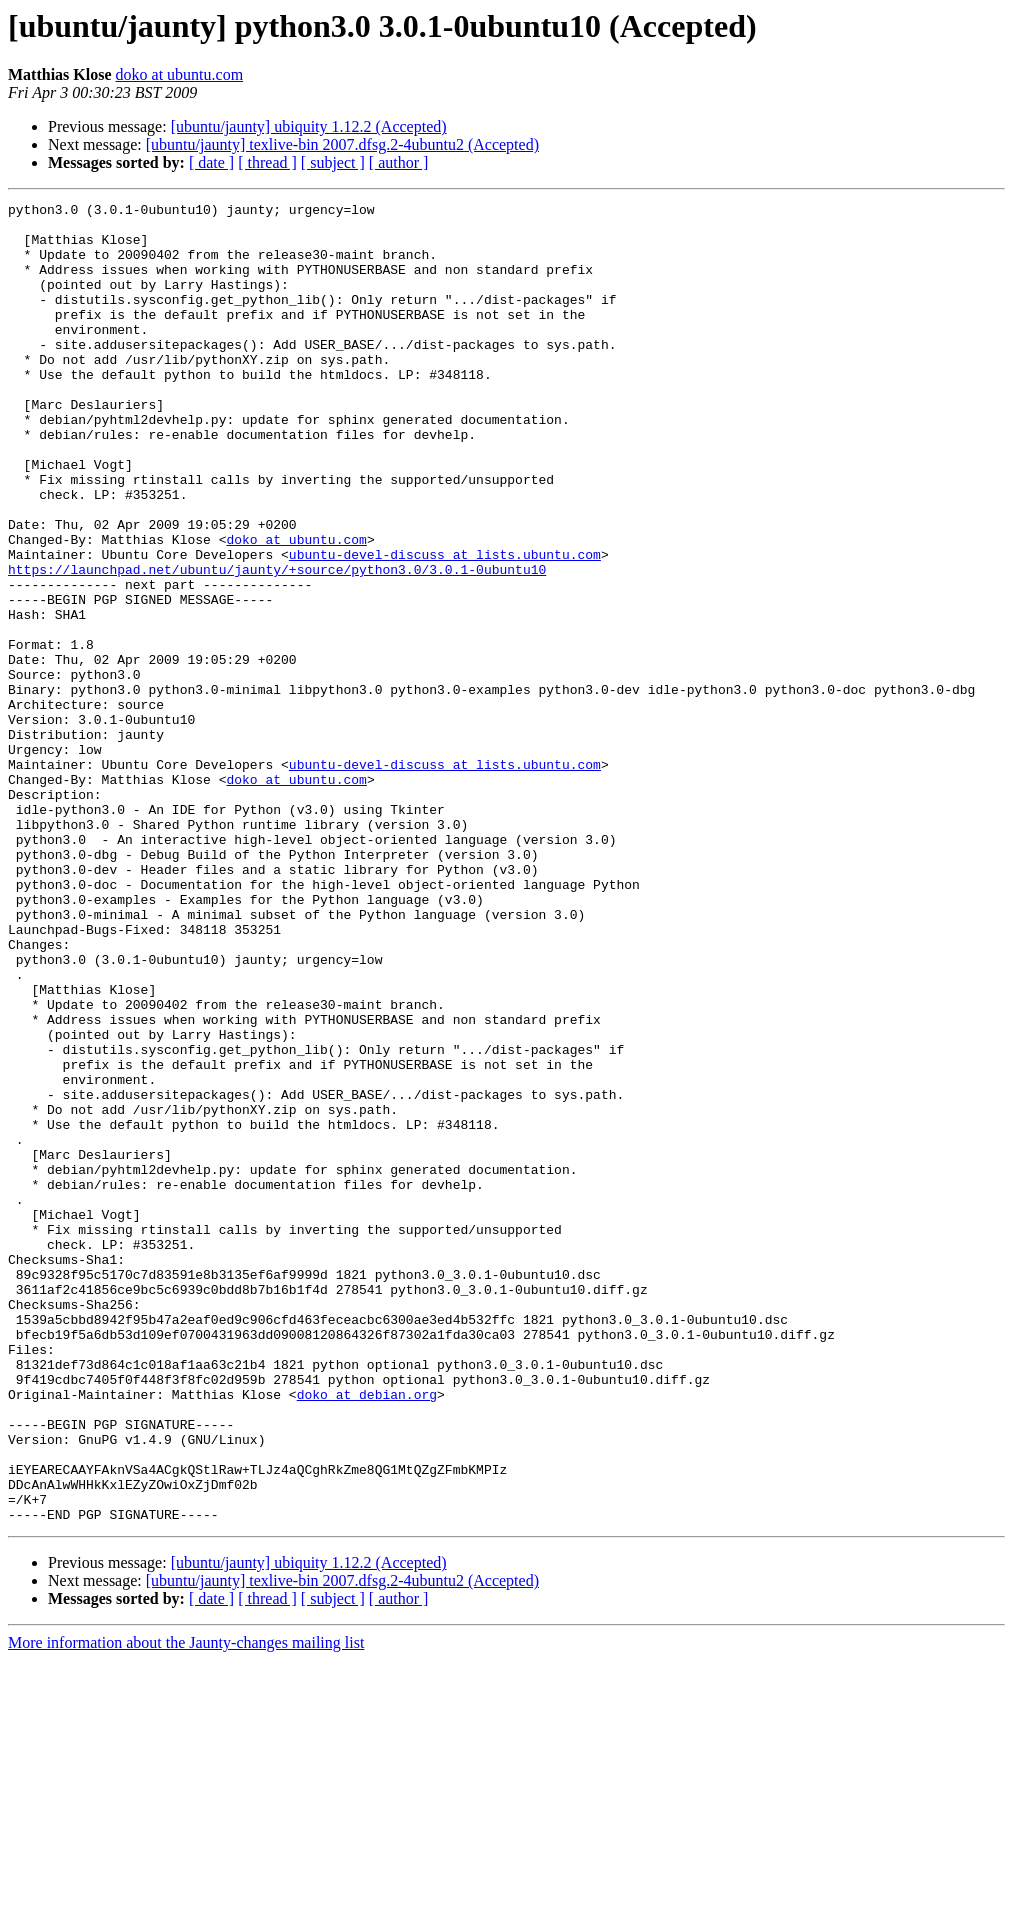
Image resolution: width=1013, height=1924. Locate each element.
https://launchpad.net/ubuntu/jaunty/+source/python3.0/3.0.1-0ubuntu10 (277, 644)
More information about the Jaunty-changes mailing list (186, 1906)
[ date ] (211, 162)
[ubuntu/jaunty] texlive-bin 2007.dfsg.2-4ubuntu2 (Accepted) (342, 144)
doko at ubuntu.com (180, 74)
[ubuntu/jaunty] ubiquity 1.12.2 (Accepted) (309, 126)
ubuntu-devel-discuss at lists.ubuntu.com (445, 626)
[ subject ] (333, 162)
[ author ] (399, 162)
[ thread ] (267, 162)
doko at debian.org (367, 1634)
